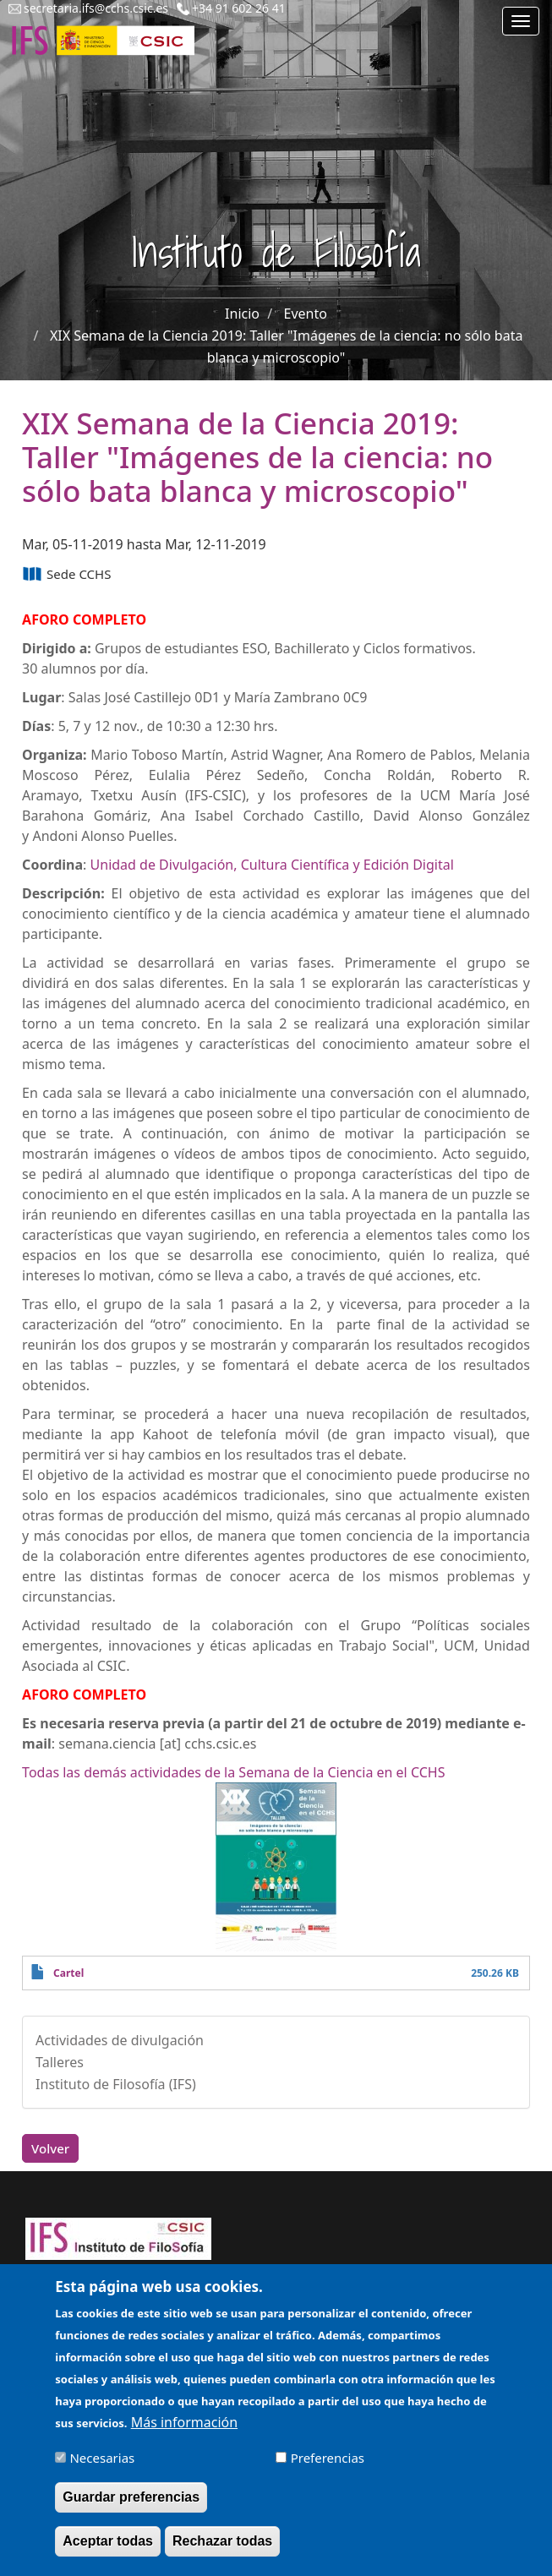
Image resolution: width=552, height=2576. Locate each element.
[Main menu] (520, 21)
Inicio (242, 313)
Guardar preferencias (131, 2509)
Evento (305, 313)
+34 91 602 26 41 (239, 8)
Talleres (60, 2062)
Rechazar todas (222, 2553)
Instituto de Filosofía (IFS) (116, 2084)
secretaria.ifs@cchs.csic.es (96, 8)
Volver (50, 2148)
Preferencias (327, 2469)
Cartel (68, 1973)
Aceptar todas (108, 2553)
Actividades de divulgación (120, 2040)
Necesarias (101, 2469)
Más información (184, 2434)
